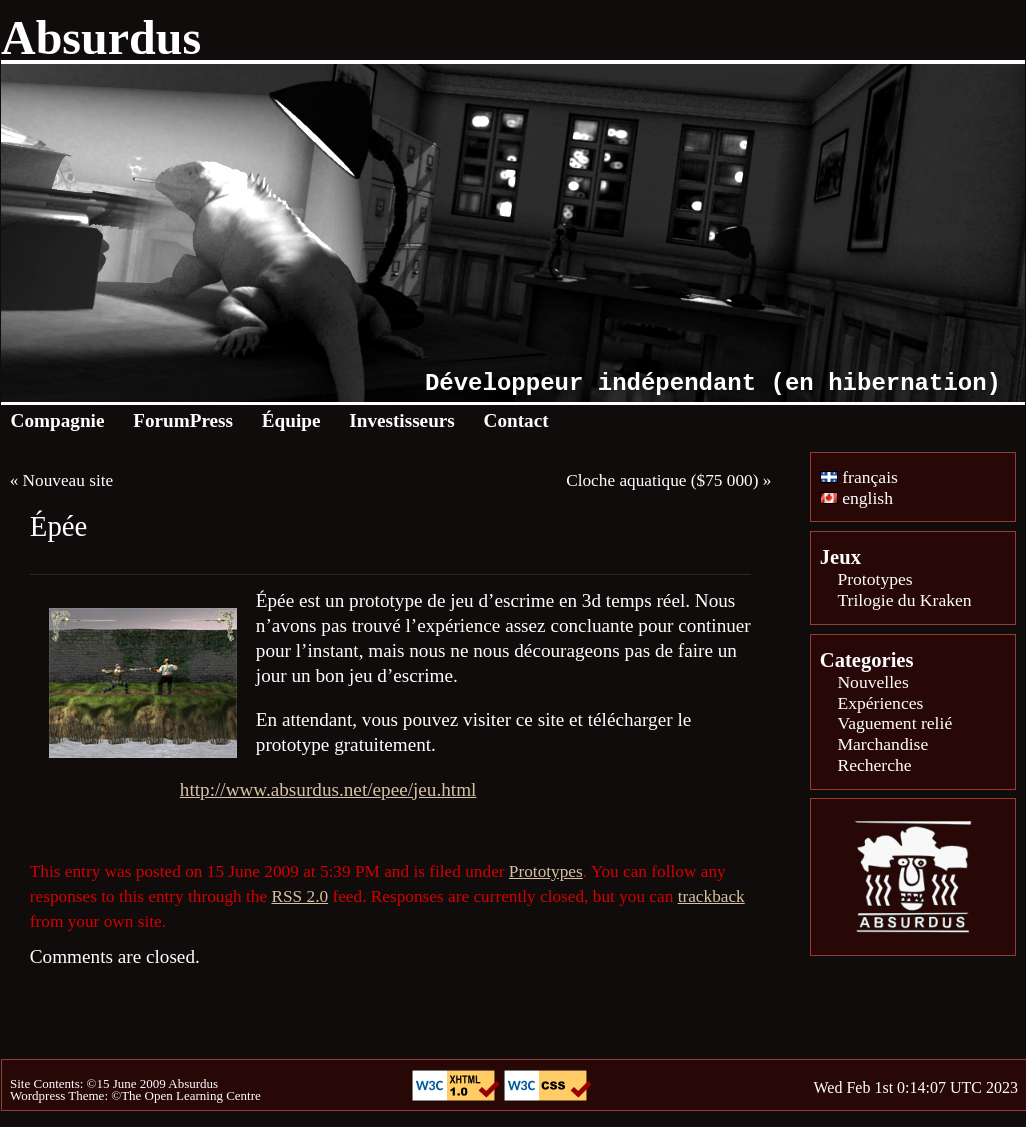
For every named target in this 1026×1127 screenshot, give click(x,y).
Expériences (880, 703)
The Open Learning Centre (191, 1095)
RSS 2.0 (299, 896)
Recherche (874, 765)
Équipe (291, 420)
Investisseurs (402, 420)
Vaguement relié (894, 723)
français (859, 477)
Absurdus (101, 37)
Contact (516, 420)
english (856, 498)
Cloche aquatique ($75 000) (662, 480)
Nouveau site (68, 480)
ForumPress (183, 420)
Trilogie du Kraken (904, 600)
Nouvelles (872, 682)
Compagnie (58, 420)
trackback (711, 896)
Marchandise (882, 744)
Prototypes (546, 871)
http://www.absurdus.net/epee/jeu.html (328, 789)
